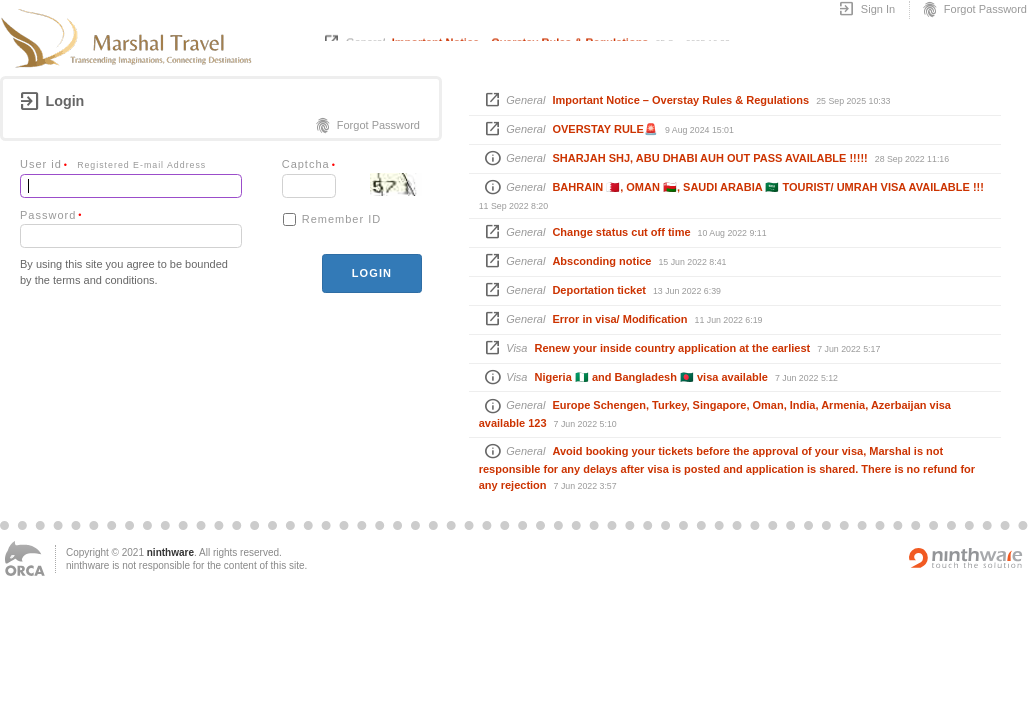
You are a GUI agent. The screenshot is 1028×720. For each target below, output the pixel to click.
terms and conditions (104, 280)
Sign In (866, 10)
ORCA (25, 558)
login (372, 273)
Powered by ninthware (966, 558)
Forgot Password (974, 10)
